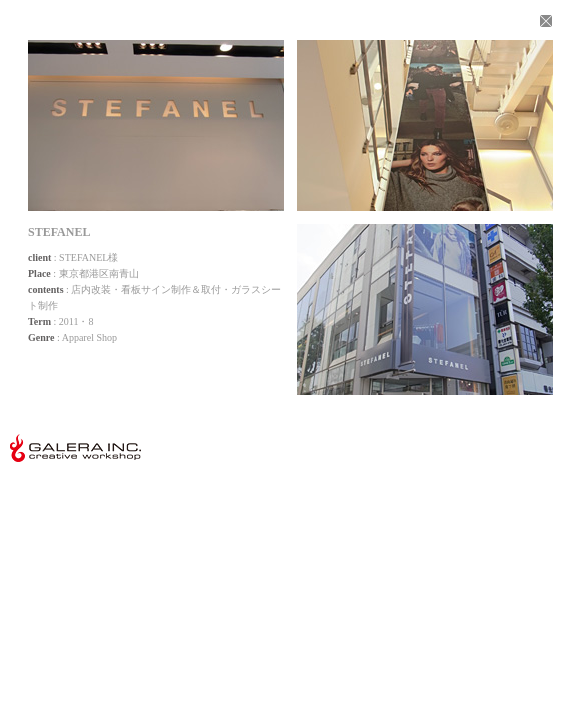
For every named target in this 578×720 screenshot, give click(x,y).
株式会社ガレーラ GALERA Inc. (76, 449)
